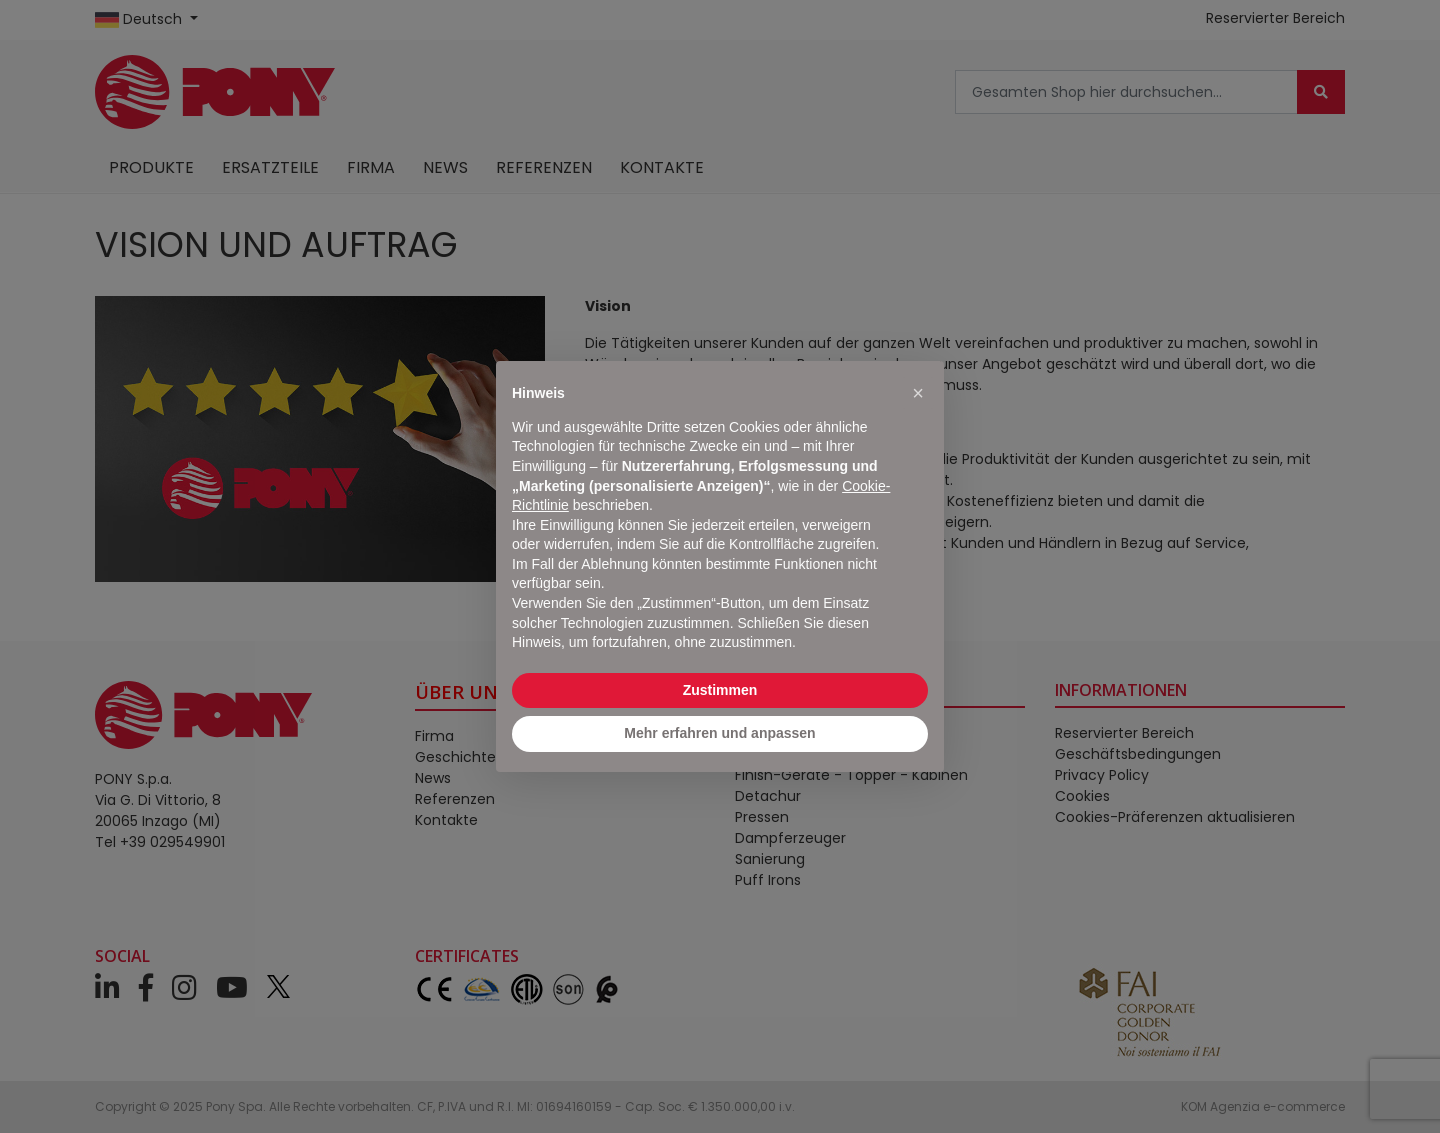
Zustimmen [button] (720, 690)
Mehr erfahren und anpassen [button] (719, 733)
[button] (918, 393)
